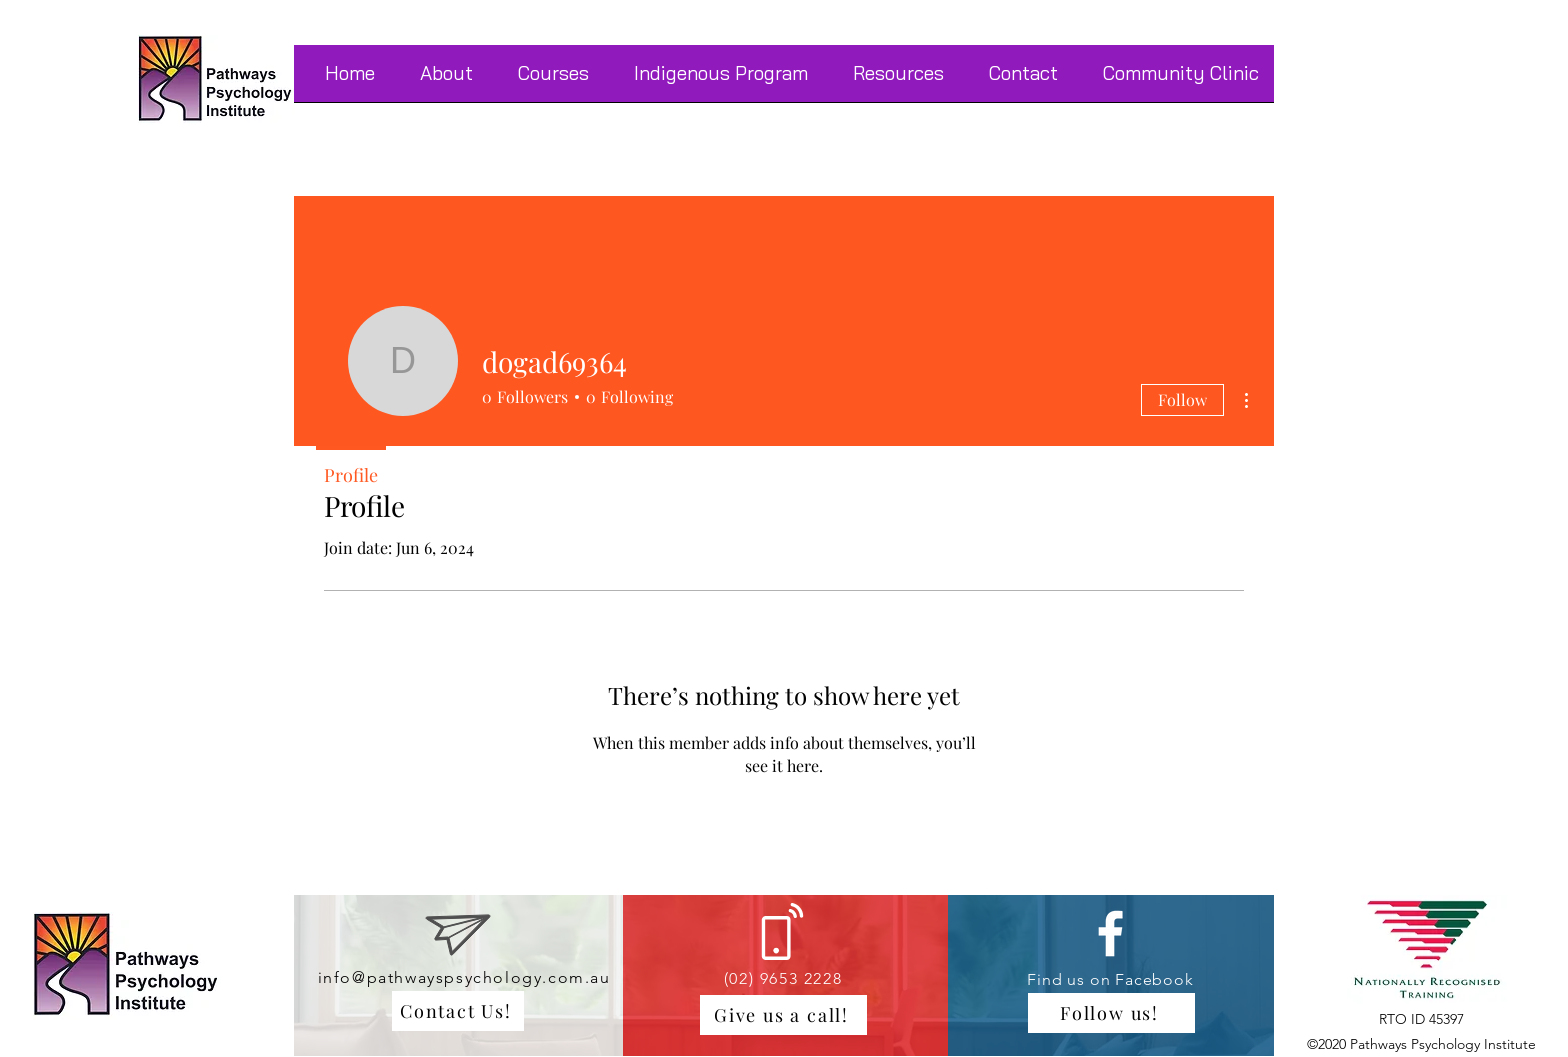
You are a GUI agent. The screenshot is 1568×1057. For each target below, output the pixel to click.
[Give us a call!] (783, 1015)
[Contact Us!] (458, 1011)
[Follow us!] (1111, 1013)
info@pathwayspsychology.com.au (464, 977)
